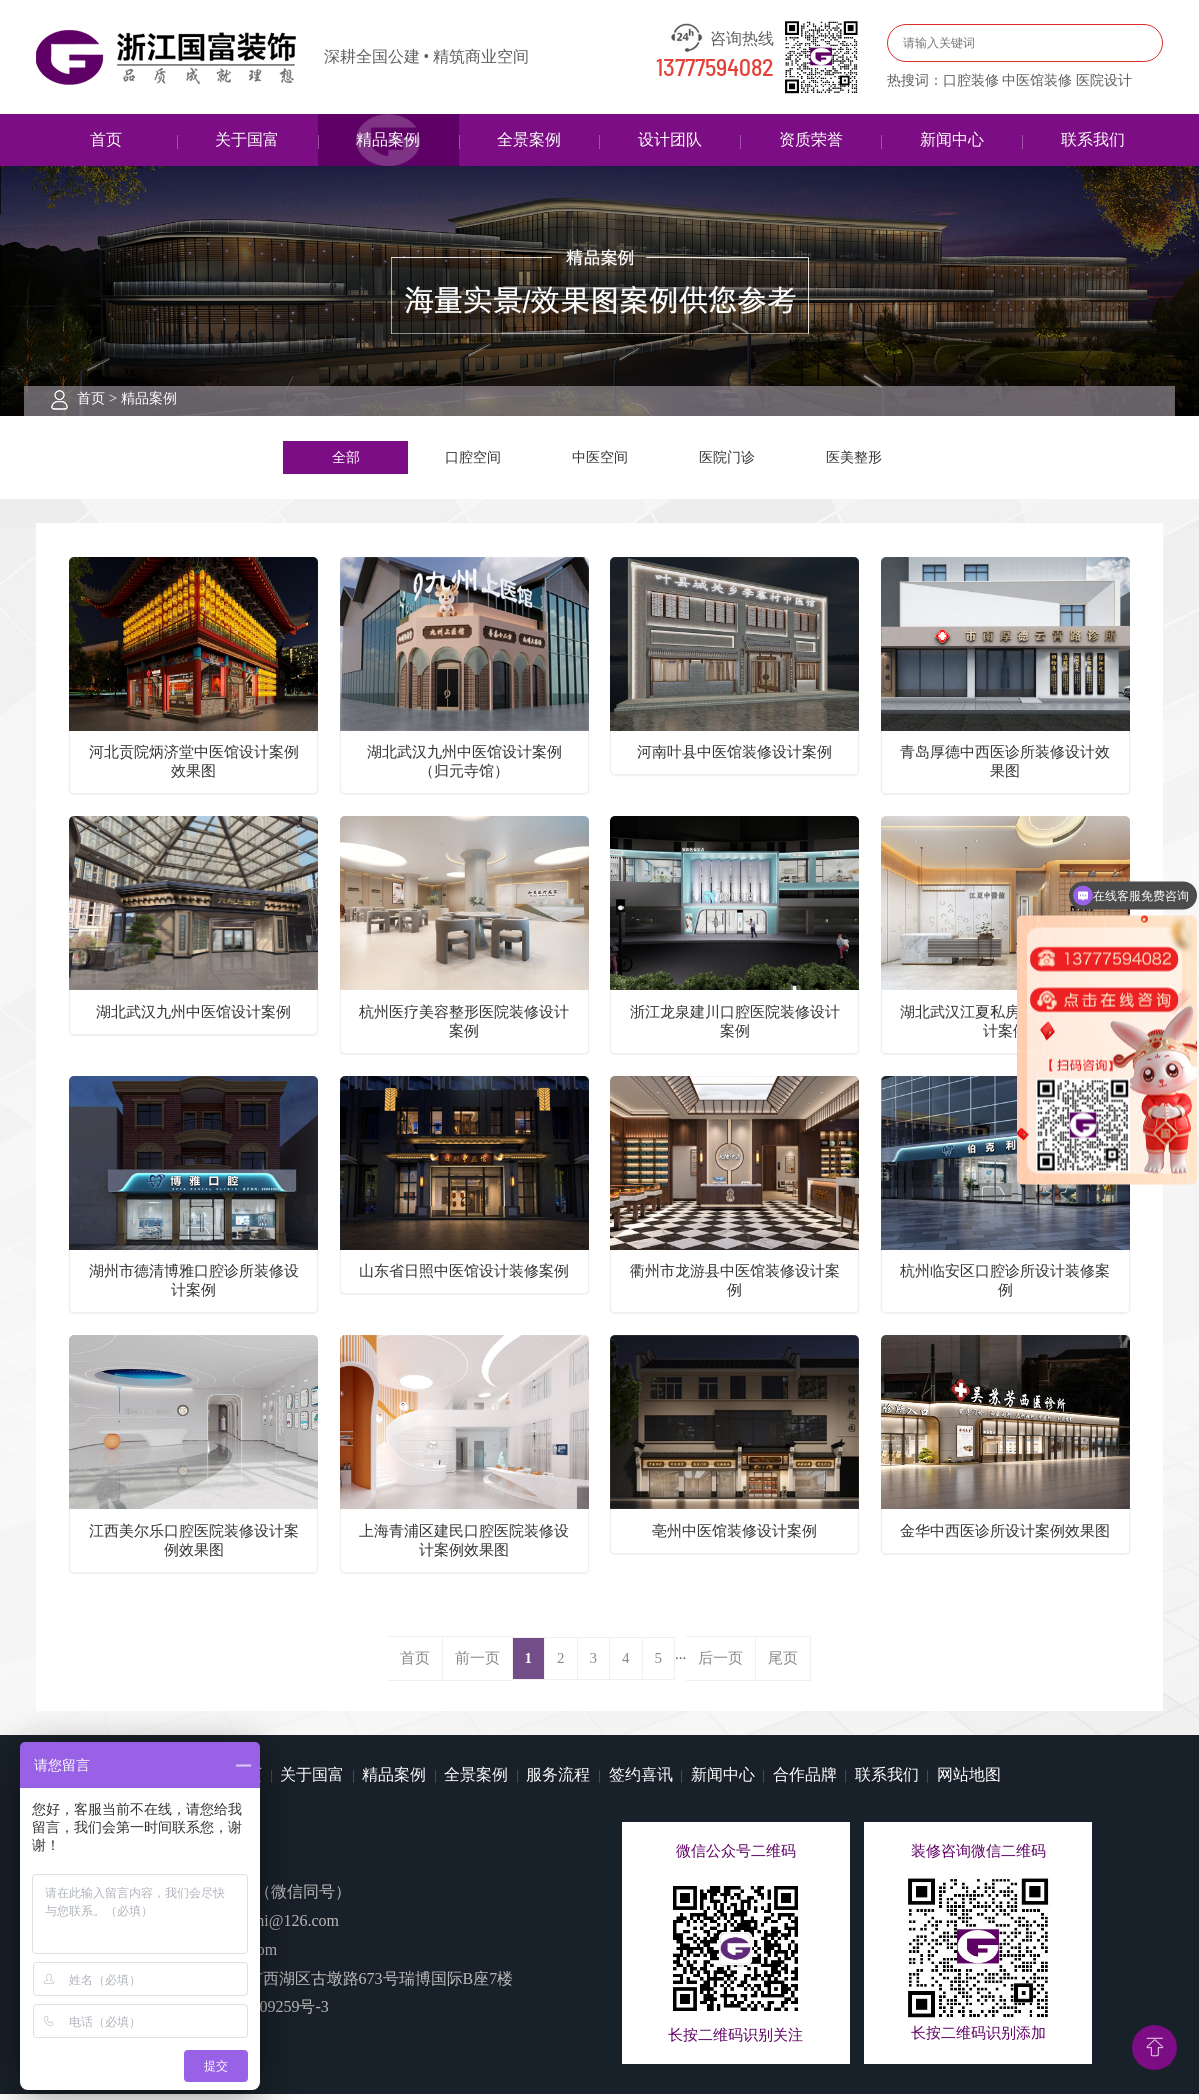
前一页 (477, 1665)
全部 (346, 460)
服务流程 (558, 1781)
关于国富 (247, 139)
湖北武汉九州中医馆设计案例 (193, 1018)
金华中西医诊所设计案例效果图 (1005, 1537)
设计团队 (670, 139)
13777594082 (715, 69)
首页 (106, 139)
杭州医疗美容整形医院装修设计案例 (464, 1027)
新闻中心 (952, 139)
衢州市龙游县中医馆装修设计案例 (735, 1286)
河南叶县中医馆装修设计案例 (734, 759)
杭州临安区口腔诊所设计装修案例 (1005, 1286)
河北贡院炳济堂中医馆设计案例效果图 (194, 768)
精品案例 (388, 139)
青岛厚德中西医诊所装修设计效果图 (1005, 768)
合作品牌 (805, 1781)
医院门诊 (727, 460)
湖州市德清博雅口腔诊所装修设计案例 (194, 1286)
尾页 (783, 1665)
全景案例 (529, 139)
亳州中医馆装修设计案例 (734, 1537)
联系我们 (1093, 139)
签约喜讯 (641, 1781)
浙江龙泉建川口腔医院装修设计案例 (735, 1027)
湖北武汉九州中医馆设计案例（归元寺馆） (464, 768)
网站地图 (969, 1781)
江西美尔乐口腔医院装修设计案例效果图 (194, 1546)
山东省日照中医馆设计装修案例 (464, 1277)
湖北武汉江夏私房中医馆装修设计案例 (1005, 1027)
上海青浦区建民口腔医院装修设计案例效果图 (464, 1546)
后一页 (720, 1665)
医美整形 (854, 460)
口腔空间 (473, 460)
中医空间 (600, 460)
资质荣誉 (811, 139)
